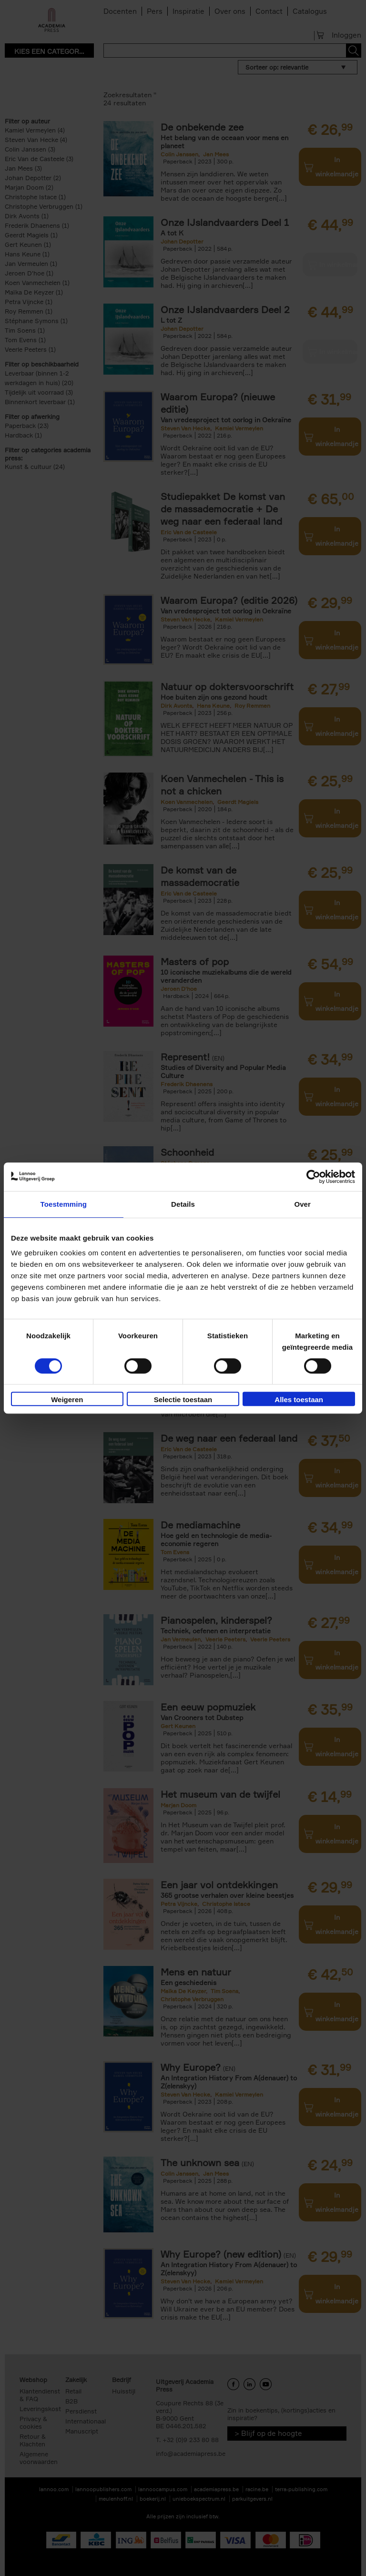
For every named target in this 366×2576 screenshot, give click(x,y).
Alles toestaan (298, 1399)
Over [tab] (302, 1204)
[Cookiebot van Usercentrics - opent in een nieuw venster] (313, 1177)
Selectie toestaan (183, 1399)
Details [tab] (183, 1204)
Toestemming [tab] (64, 1204)
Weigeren (67, 1399)
